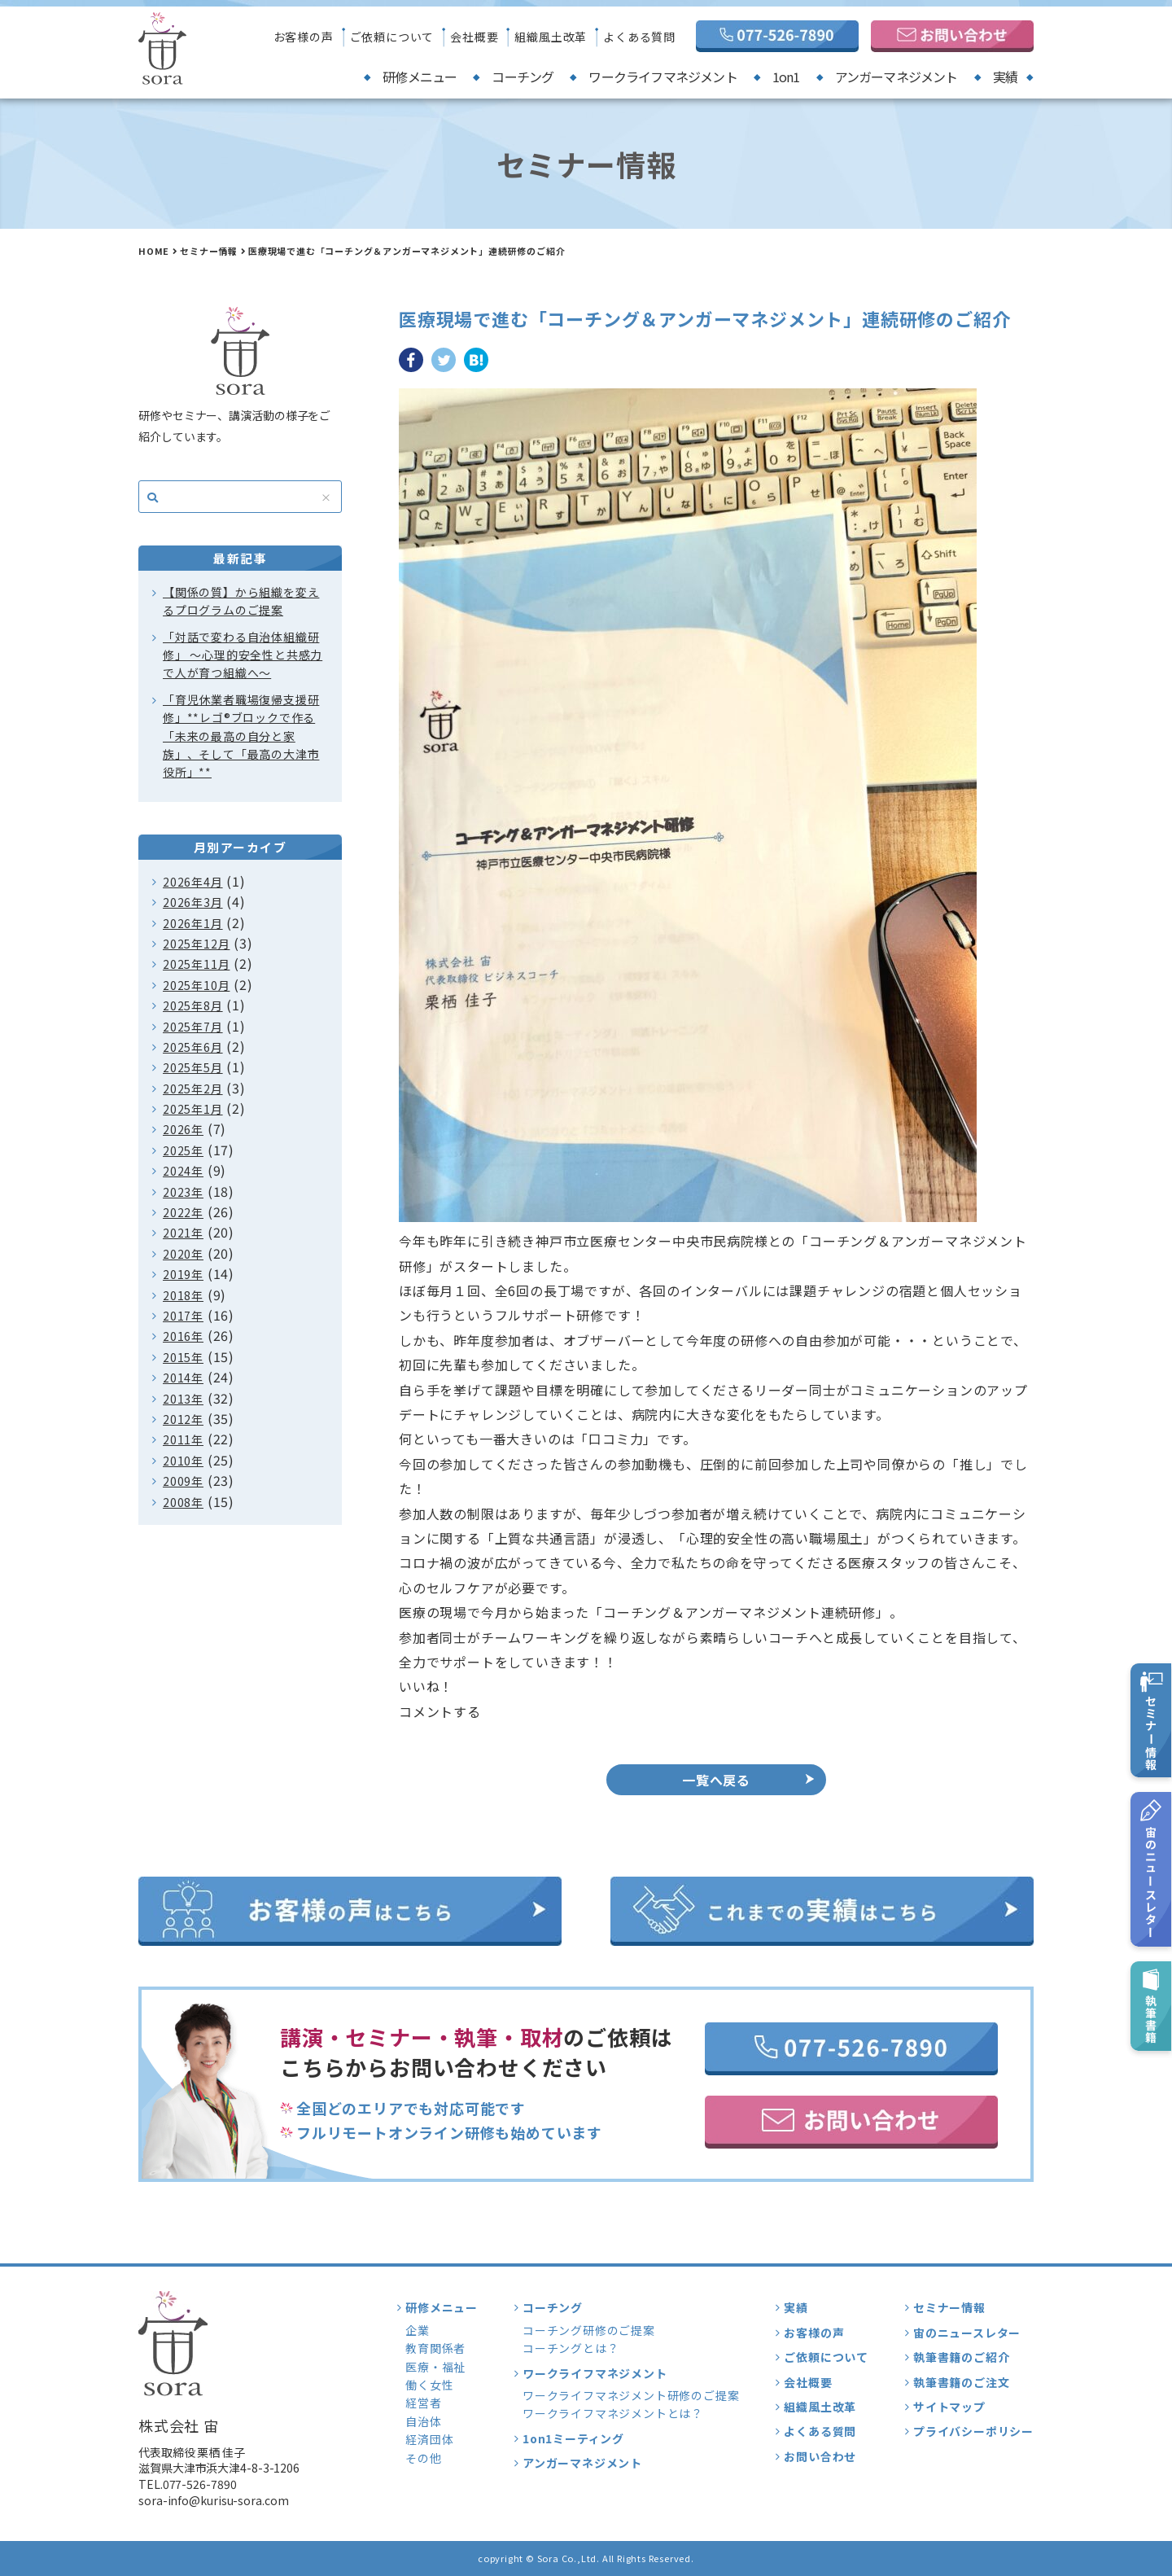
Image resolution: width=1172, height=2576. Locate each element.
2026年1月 (193, 923)
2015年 (183, 1357)
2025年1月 (193, 1109)
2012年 (183, 1419)
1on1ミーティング (573, 2438)
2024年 (183, 1171)
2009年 (183, 1481)
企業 (417, 2330)
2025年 (183, 1150)
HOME (153, 250)
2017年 (183, 1316)
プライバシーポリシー (973, 2431)
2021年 (183, 1232)
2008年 (183, 1502)
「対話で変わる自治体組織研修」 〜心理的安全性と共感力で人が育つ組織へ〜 (242, 655)
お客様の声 (303, 36)
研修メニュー (420, 76)
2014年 (183, 1377)
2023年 (183, 1192)
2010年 (183, 1460)
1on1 (786, 76)
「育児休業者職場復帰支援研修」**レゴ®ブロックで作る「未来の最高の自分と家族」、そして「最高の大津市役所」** (241, 736)
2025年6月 (193, 1047)
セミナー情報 (209, 250)
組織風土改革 (550, 36)
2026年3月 (193, 902)
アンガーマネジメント (896, 76)
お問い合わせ (820, 2456)
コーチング (522, 76)
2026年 (183, 1129)
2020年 (183, 1254)
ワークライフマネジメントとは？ (613, 2413)
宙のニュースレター (967, 2332)
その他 (423, 2458)
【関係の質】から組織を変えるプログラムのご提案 (241, 601)
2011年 (183, 1439)
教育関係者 (435, 2348)
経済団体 (429, 2439)
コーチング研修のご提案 (589, 2330)
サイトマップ (949, 2407)
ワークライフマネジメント (662, 76)
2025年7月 (193, 1027)
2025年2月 (193, 1088)
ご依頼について (392, 36)
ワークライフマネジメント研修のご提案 (631, 2395)
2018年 (183, 1295)
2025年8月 (193, 1005)
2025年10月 (196, 985)
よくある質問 (639, 36)
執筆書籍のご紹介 (961, 2357)
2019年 (183, 1274)
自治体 (423, 2421)
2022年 (183, 1212)
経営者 (423, 2402)
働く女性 (429, 2385)
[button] (716, 1686)
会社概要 (474, 36)
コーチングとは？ (571, 2348)
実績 (1005, 76)
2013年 (183, 1399)
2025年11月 (196, 964)
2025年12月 (196, 943)
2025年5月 (193, 1067)
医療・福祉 (435, 2367)
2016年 (183, 1336)
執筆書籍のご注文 (961, 2382)
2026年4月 (193, 882)
